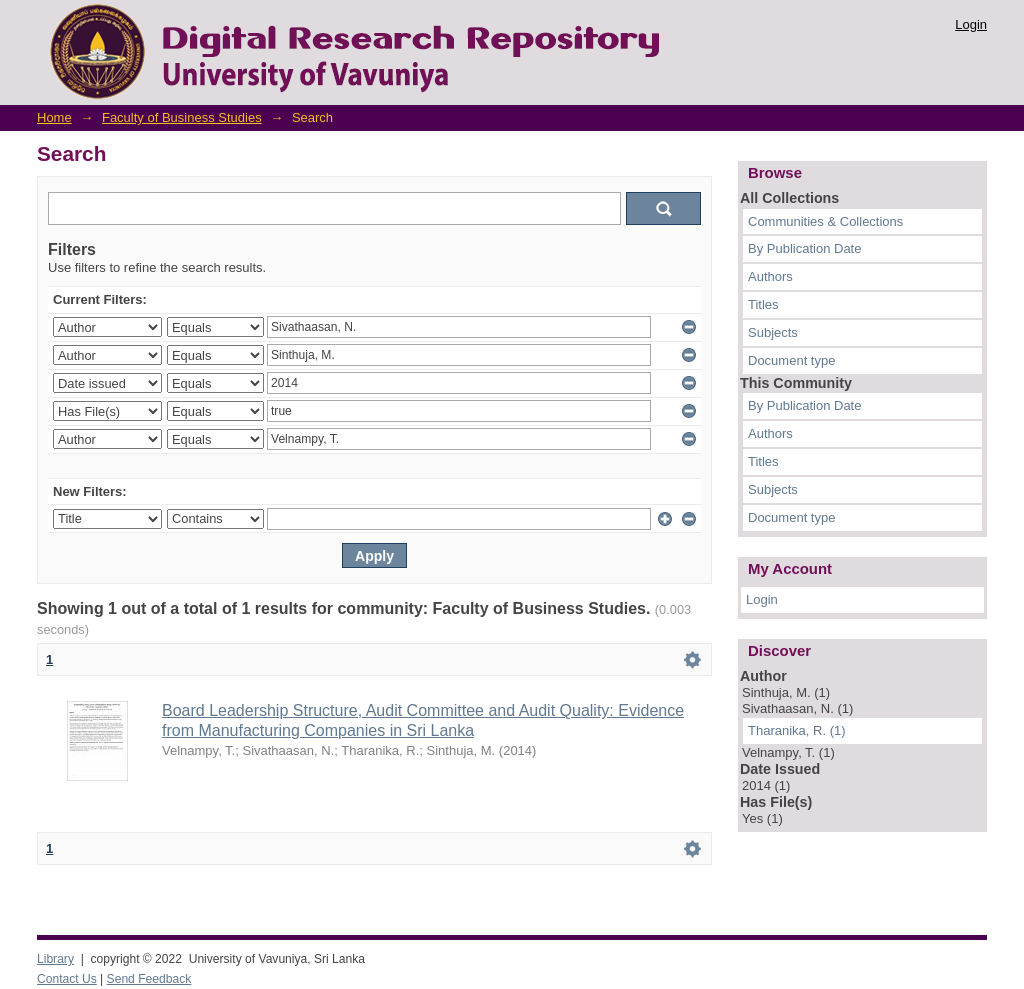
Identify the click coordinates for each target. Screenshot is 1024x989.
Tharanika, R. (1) (797, 730)
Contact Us (67, 979)
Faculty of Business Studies (182, 117)
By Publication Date (804, 248)
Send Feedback (149, 979)
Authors (770, 276)
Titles (763, 304)
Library (55, 959)
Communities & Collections (825, 221)
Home (54, 117)
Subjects (773, 332)
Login (971, 24)
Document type (791, 360)
